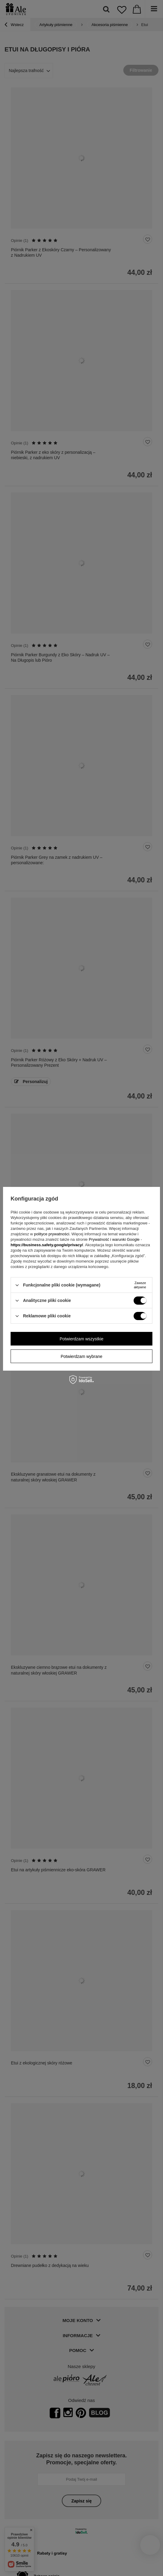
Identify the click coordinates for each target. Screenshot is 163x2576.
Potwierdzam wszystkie (82, 1338)
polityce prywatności (51, 1234)
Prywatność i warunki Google (114, 1239)
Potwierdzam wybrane (81, 1356)
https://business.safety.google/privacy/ (47, 1245)
